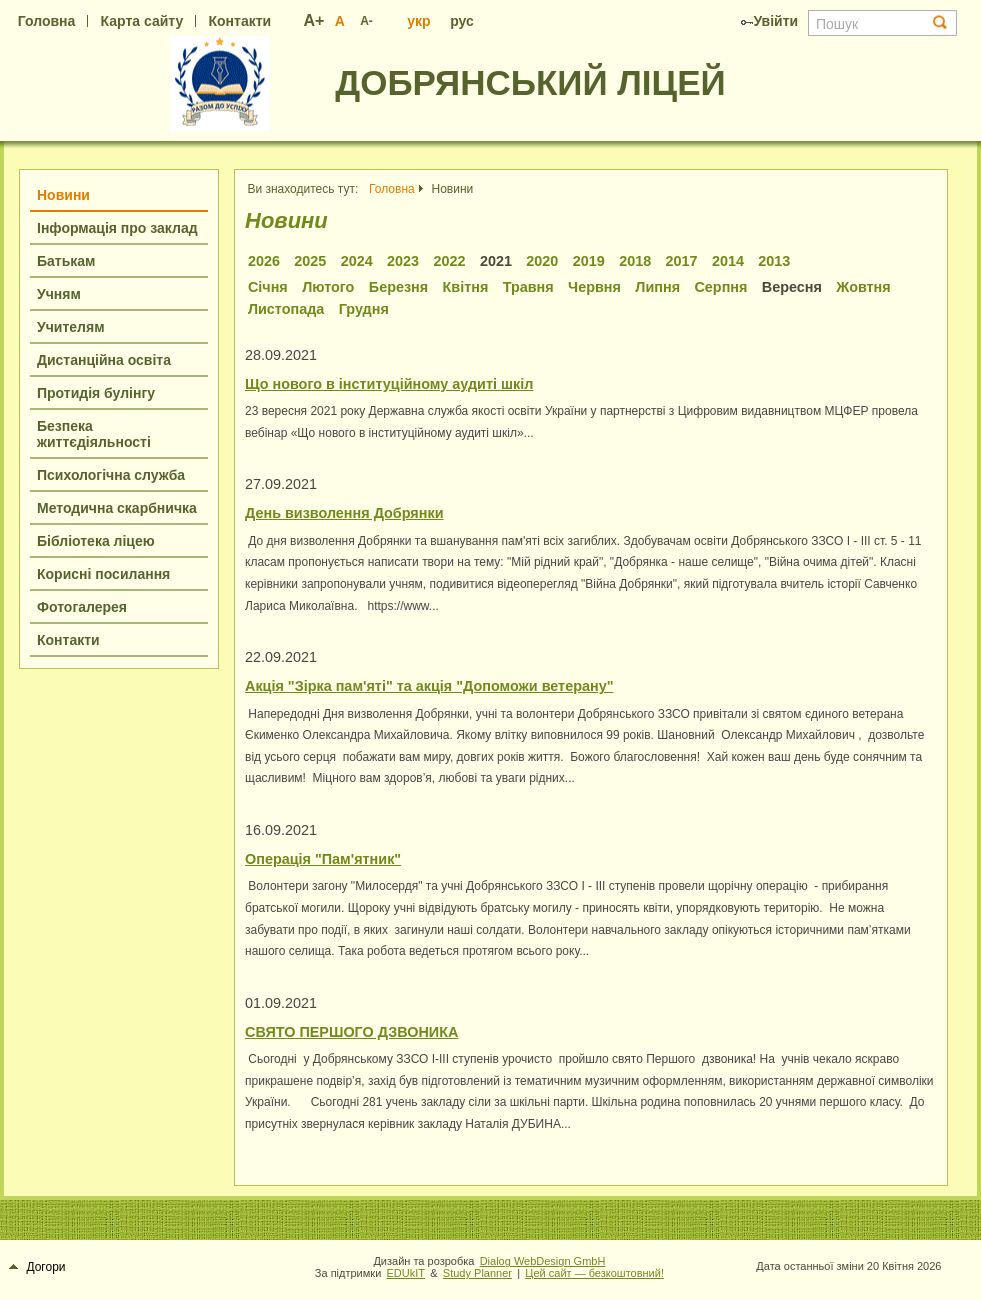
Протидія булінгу (96, 393)
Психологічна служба (111, 475)
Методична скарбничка (117, 508)
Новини (63, 195)
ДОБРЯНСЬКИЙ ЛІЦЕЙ (530, 82)
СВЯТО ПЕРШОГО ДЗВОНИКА (351, 1032)
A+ (314, 20)
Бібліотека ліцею (96, 541)
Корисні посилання (103, 574)
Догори (37, 1267)
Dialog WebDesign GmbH (543, 1261)
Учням (59, 294)
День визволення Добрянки (344, 513)
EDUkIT (406, 1273)
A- (366, 21)
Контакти (239, 21)
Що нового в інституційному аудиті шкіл (389, 384)
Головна (47, 21)
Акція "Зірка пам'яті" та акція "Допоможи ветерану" (429, 686)
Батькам (66, 261)
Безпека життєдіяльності (94, 434)
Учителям (71, 327)
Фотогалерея (82, 607)
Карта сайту (142, 21)
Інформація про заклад (117, 228)
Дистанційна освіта (104, 360)
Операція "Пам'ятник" (323, 859)
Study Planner (477, 1273)
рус (462, 21)
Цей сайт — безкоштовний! (594, 1273)
